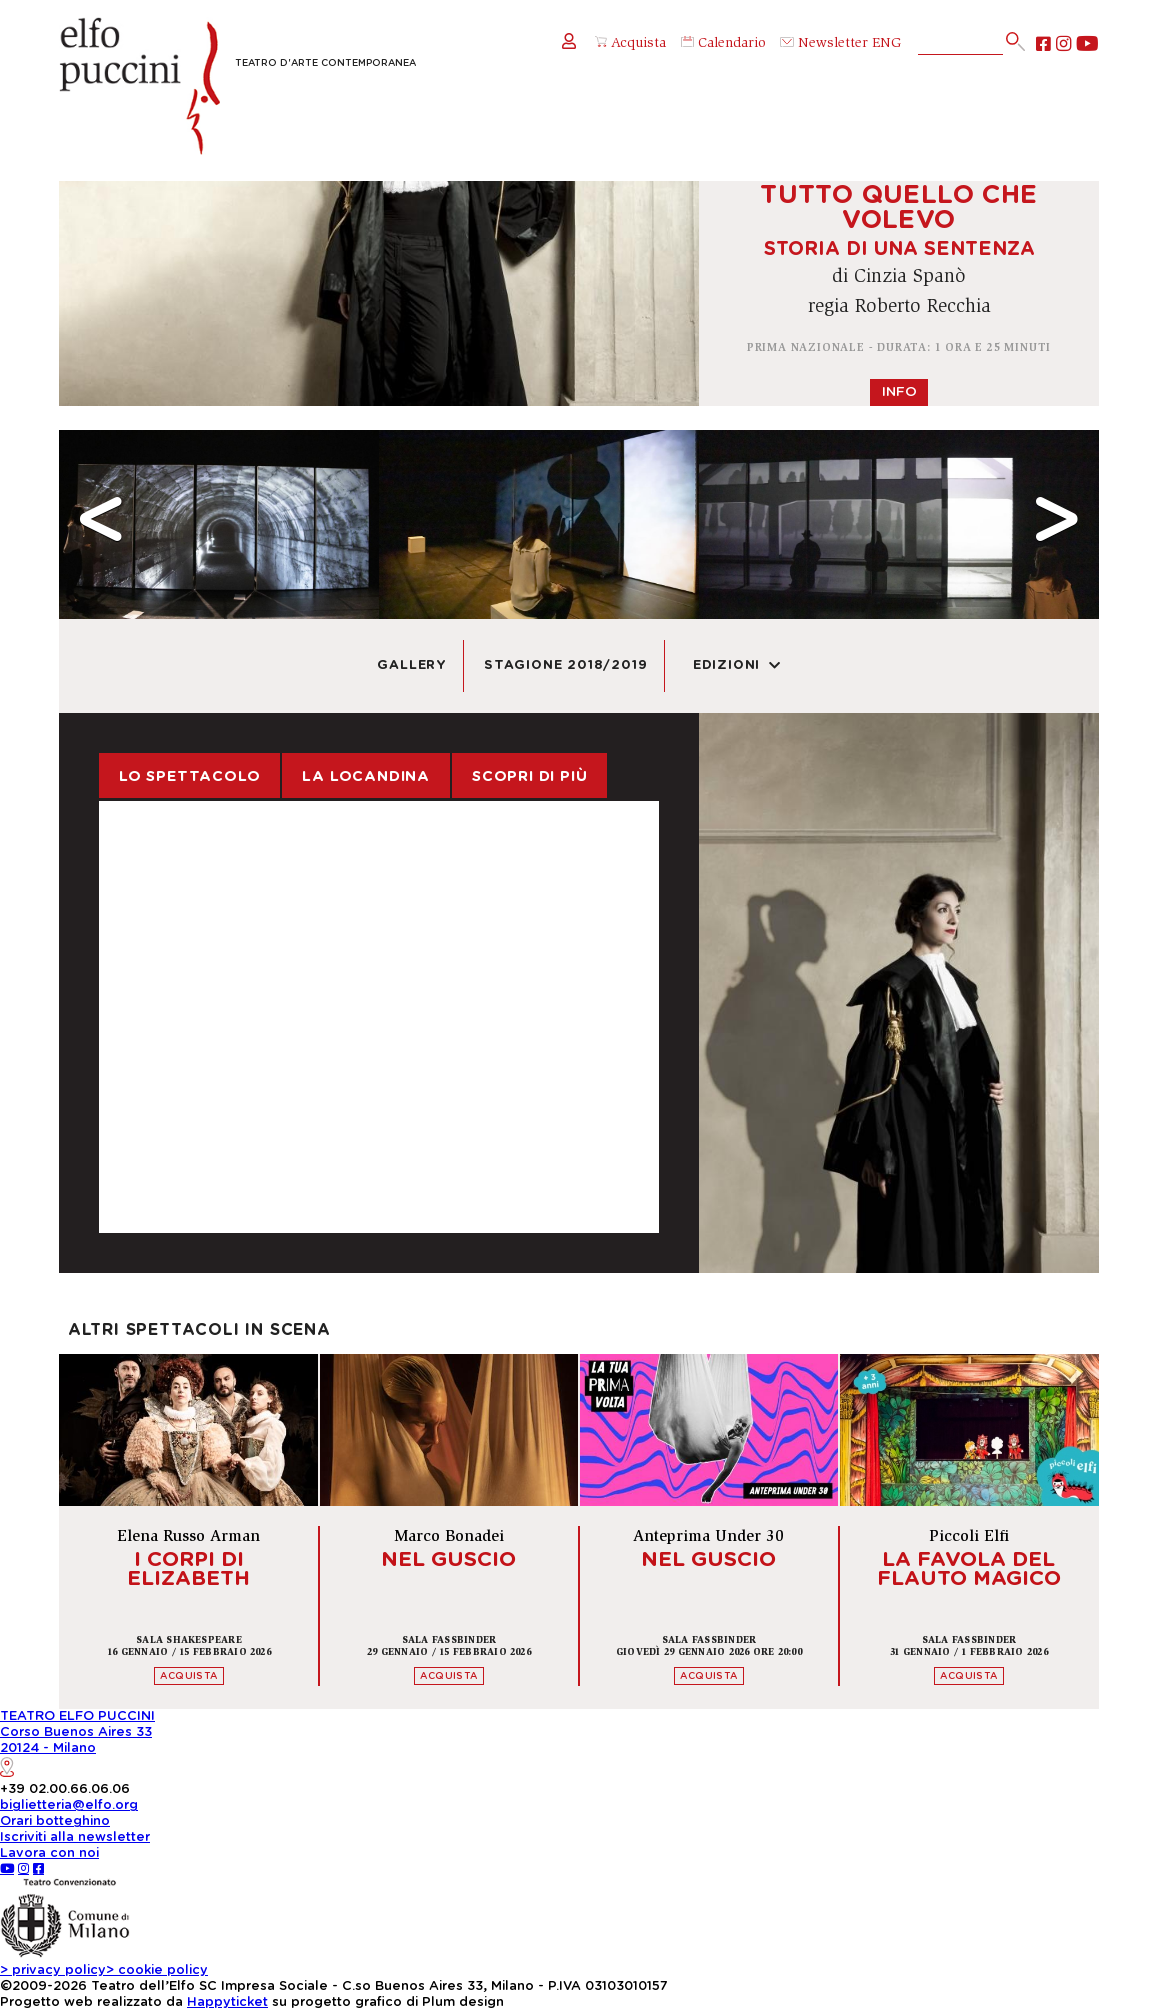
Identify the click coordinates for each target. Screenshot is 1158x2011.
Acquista (631, 43)
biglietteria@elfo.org (69, 1805)
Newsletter (824, 44)
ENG (886, 44)
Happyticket (227, 2002)
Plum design (463, 2002)
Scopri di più (529, 776)
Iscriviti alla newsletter (75, 1837)
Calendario (723, 43)
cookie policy (157, 1970)
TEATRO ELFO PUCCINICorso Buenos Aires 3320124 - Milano (77, 1744)
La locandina (366, 776)
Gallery (412, 665)
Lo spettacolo (189, 776)
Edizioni (737, 666)
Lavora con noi (49, 1853)
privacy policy (53, 1970)
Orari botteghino (55, 1821)
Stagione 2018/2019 (565, 665)
